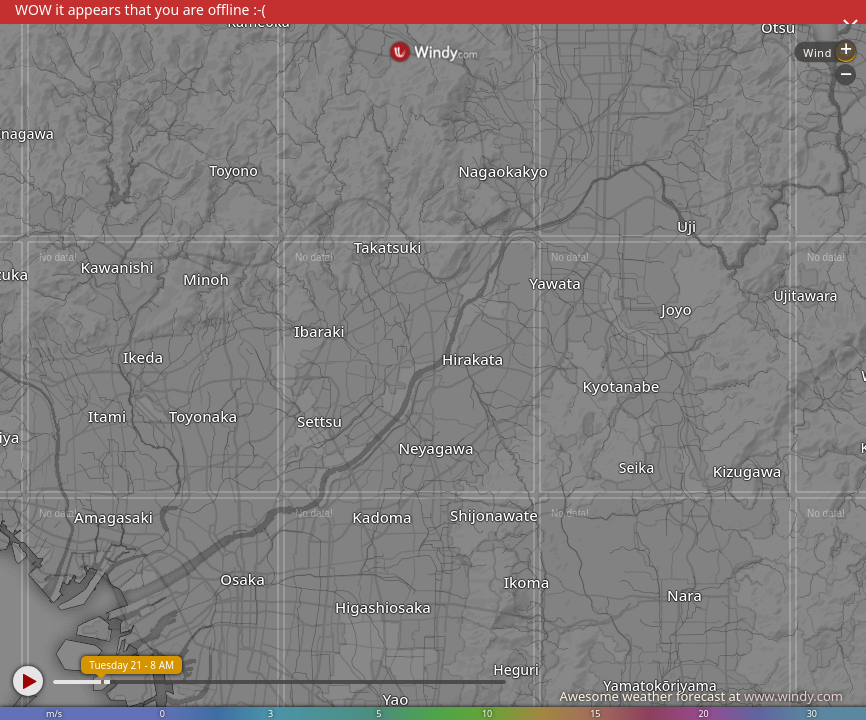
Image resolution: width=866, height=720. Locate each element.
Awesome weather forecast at (701, 696)
